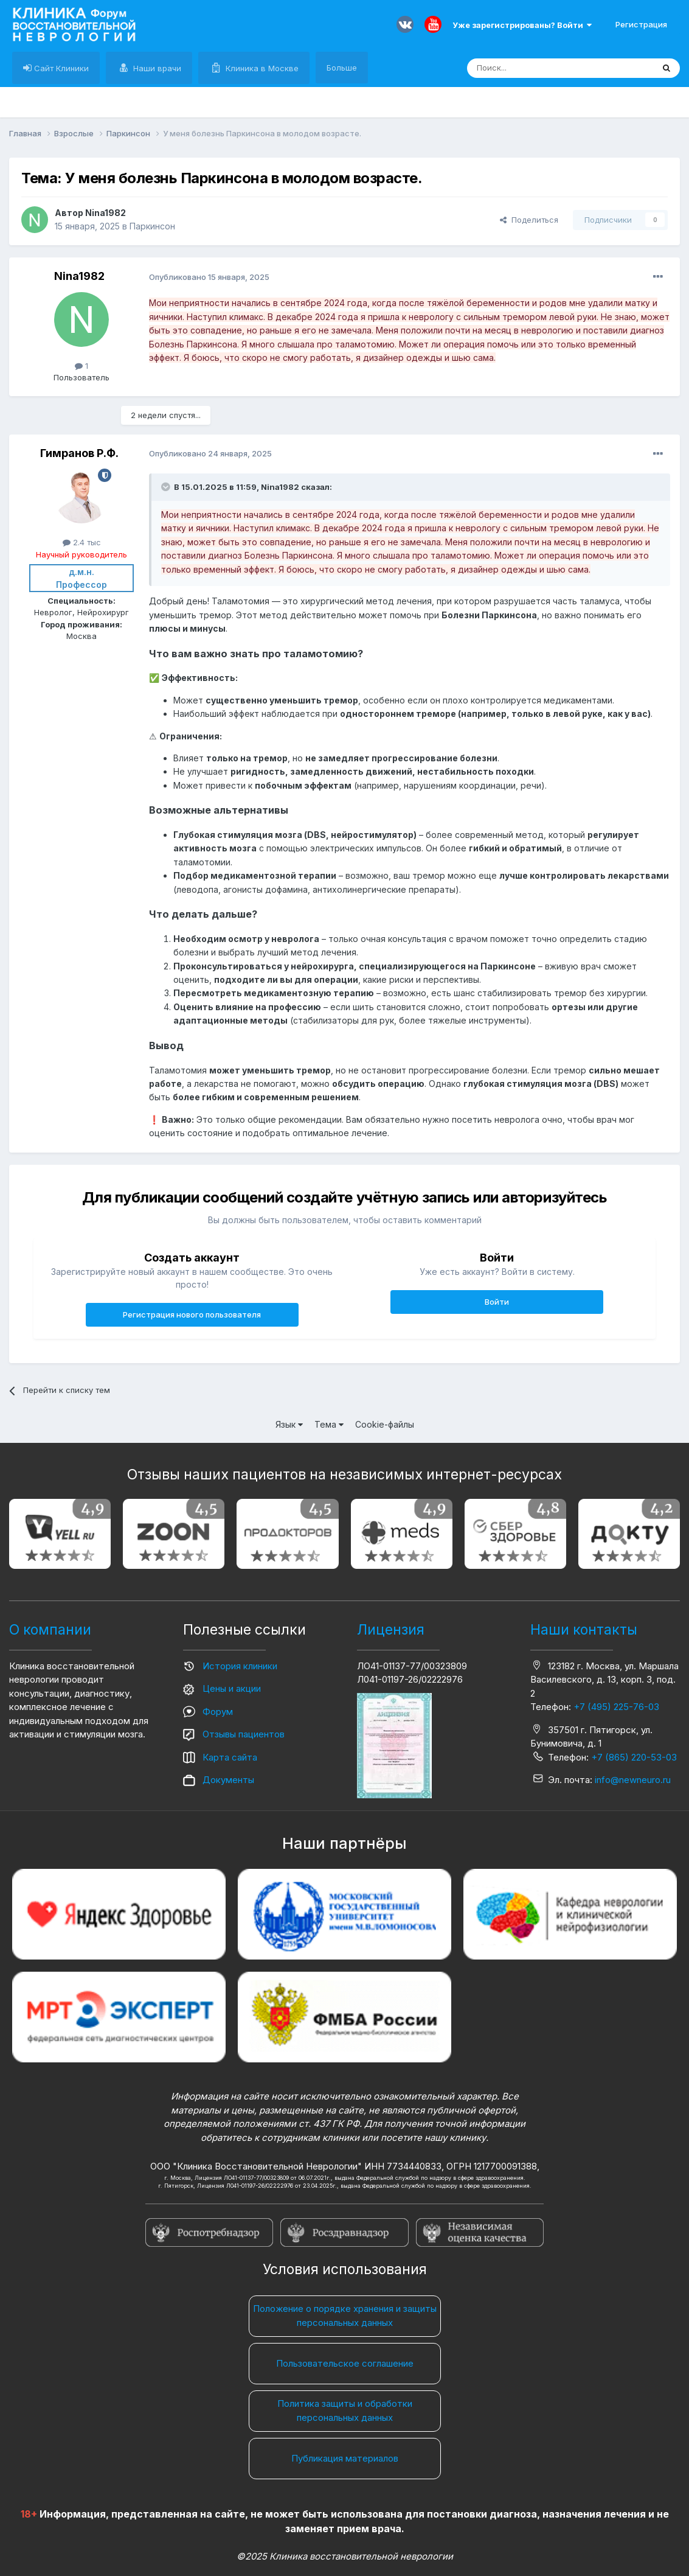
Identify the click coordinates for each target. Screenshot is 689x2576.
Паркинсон (152, 226)
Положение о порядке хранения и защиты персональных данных (345, 2315)
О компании (50, 1629)
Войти (497, 1302)
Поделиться (529, 220)
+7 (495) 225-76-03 (616, 1706)
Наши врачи (156, 68)
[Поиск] (532, 68)
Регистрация (641, 24)
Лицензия (390, 1629)
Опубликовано (209, 277)
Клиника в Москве (261, 68)
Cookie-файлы (384, 1424)
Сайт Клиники (60, 68)
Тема (329, 1424)
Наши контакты (583, 1629)
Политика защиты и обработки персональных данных (344, 2410)
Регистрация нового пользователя (192, 1314)
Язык (289, 1424)
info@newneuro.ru (633, 1779)
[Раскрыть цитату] (166, 487)
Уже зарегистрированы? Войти (522, 25)
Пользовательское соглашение (345, 2363)
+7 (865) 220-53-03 (634, 1757)
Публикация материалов (344, 2458)
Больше (342, 67)
